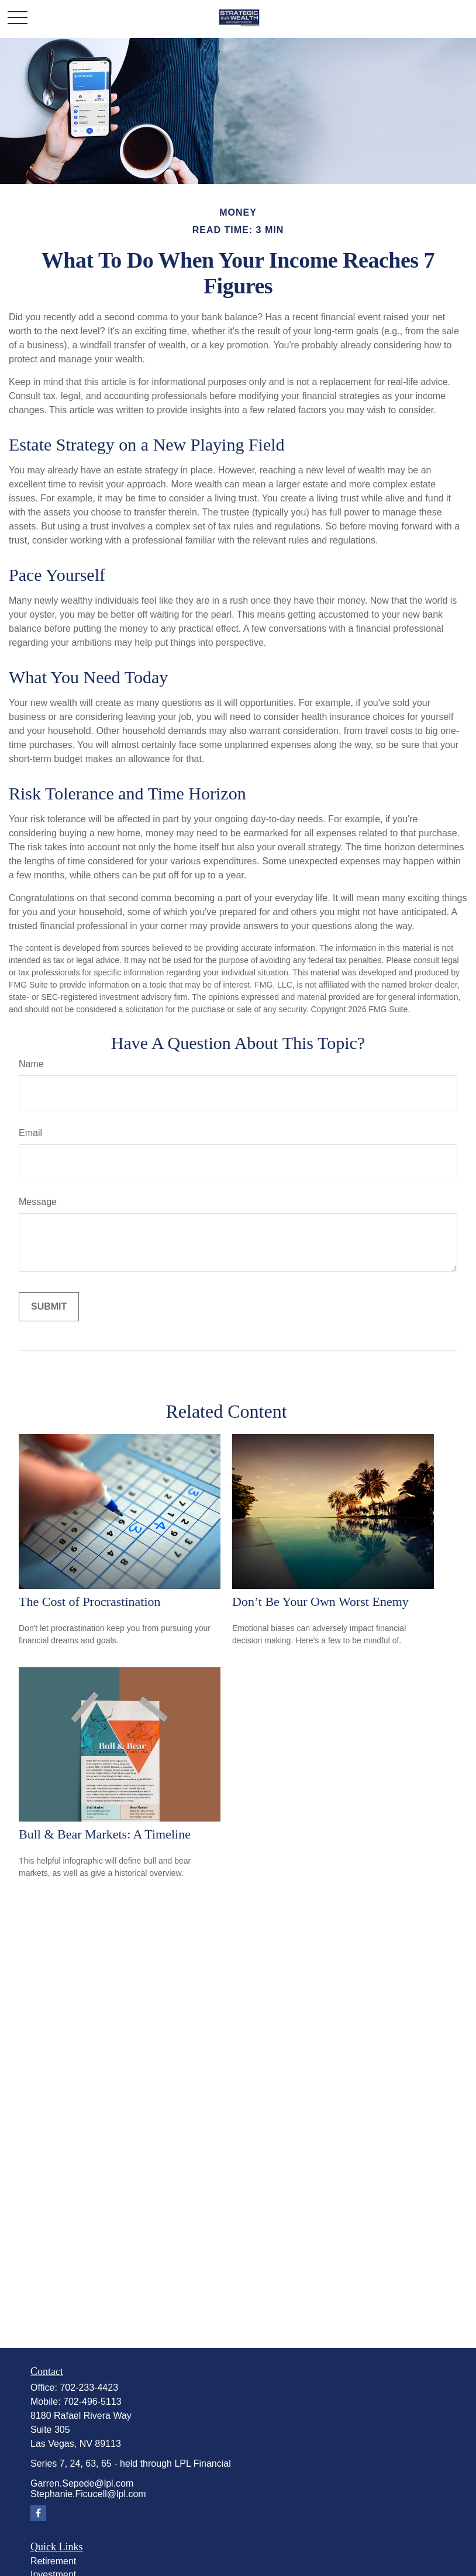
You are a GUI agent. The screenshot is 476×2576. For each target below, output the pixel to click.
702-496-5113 (92, 2402)
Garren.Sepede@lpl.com (81, 2483)
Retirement (53, 2561)
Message (38, 1202)
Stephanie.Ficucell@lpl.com (88, 2494)
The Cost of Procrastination (90, 1601)
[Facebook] (38, 2513)
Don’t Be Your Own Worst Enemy (320, 1601)
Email (30, 1133)
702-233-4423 (89, 2388)
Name (31, 1064)
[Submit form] (49, 1306)
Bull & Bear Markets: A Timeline (105, 1834)
